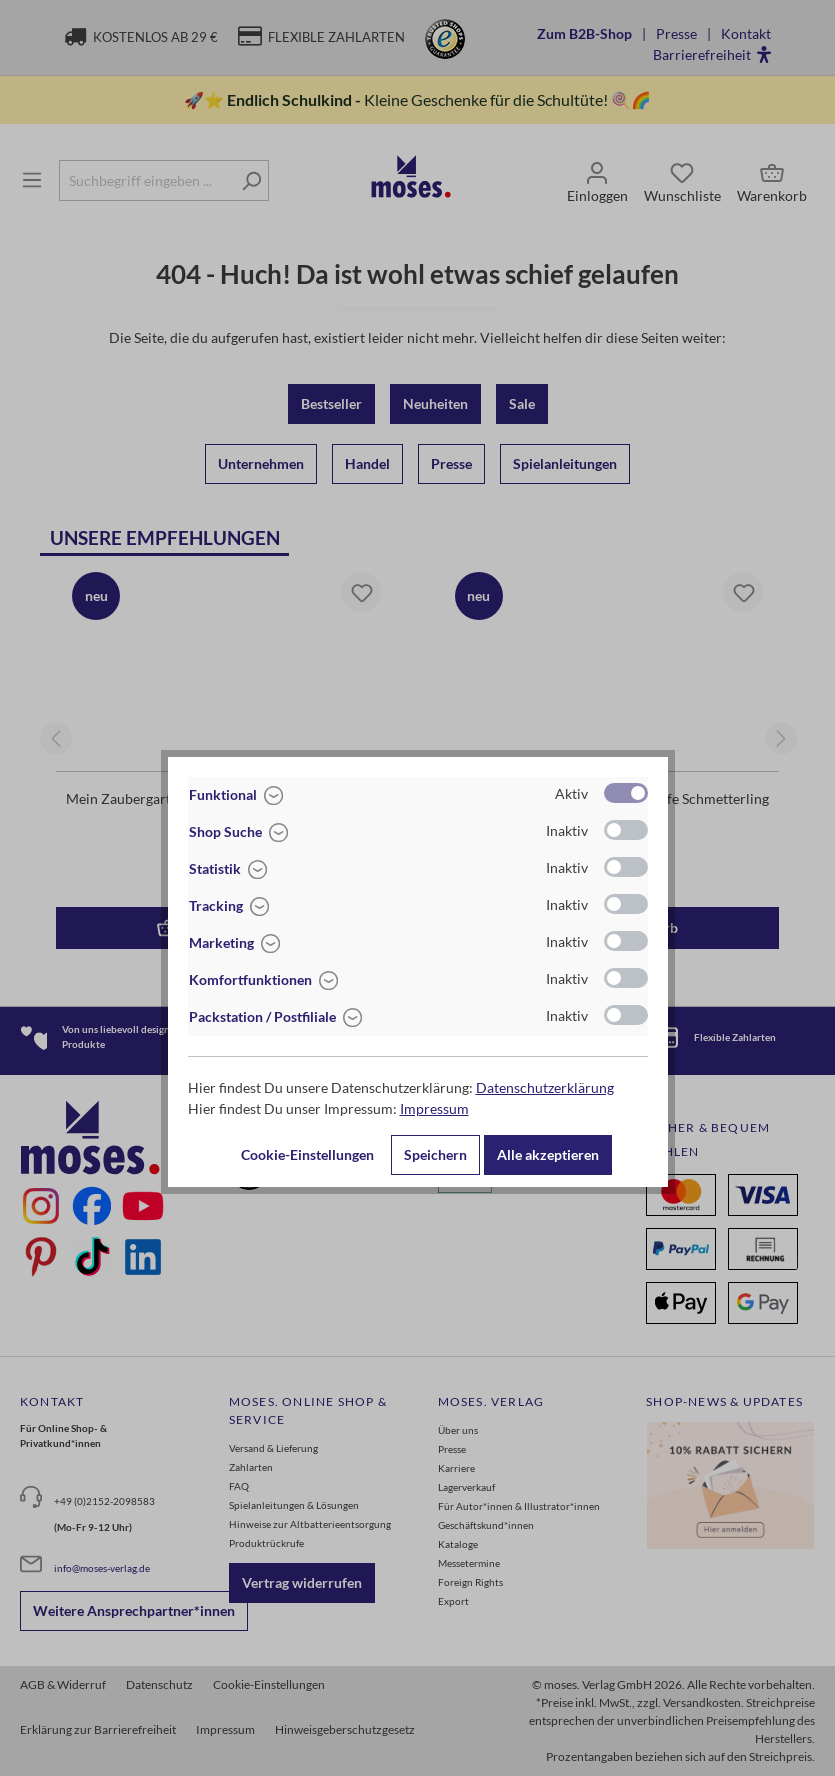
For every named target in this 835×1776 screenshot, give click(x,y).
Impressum (434, 1108)
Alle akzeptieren (548, 1154)
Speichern (435, 1154)
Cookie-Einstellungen (307, 1154)
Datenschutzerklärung (545, 1087)
